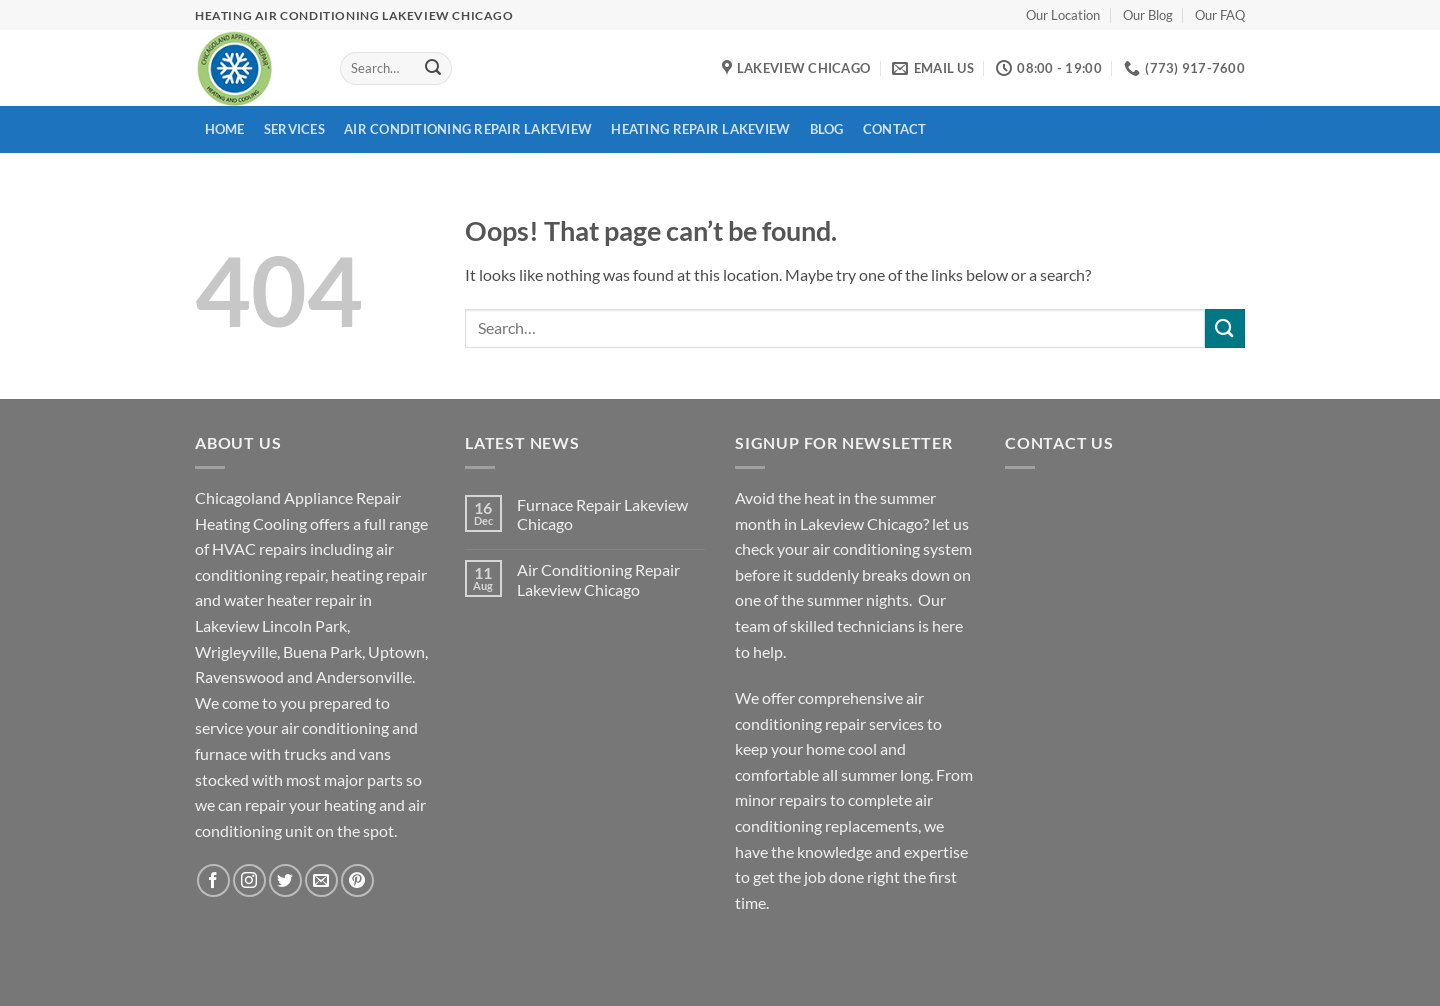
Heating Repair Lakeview (700, 129)
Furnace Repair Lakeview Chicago (602, 514)
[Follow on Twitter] (285, 880)
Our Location (1063, 15)
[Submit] (433, 69)
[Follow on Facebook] (213, 880)
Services (294, 129)
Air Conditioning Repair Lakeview (468, 129)
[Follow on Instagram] (249, 880)
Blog (827, 129)
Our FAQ (1220, 15)
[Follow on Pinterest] (357, 880)
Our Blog (1148, 15)
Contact (895, 129)
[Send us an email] (321, 880)
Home (225, 129)
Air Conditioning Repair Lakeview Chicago (598, 579)
